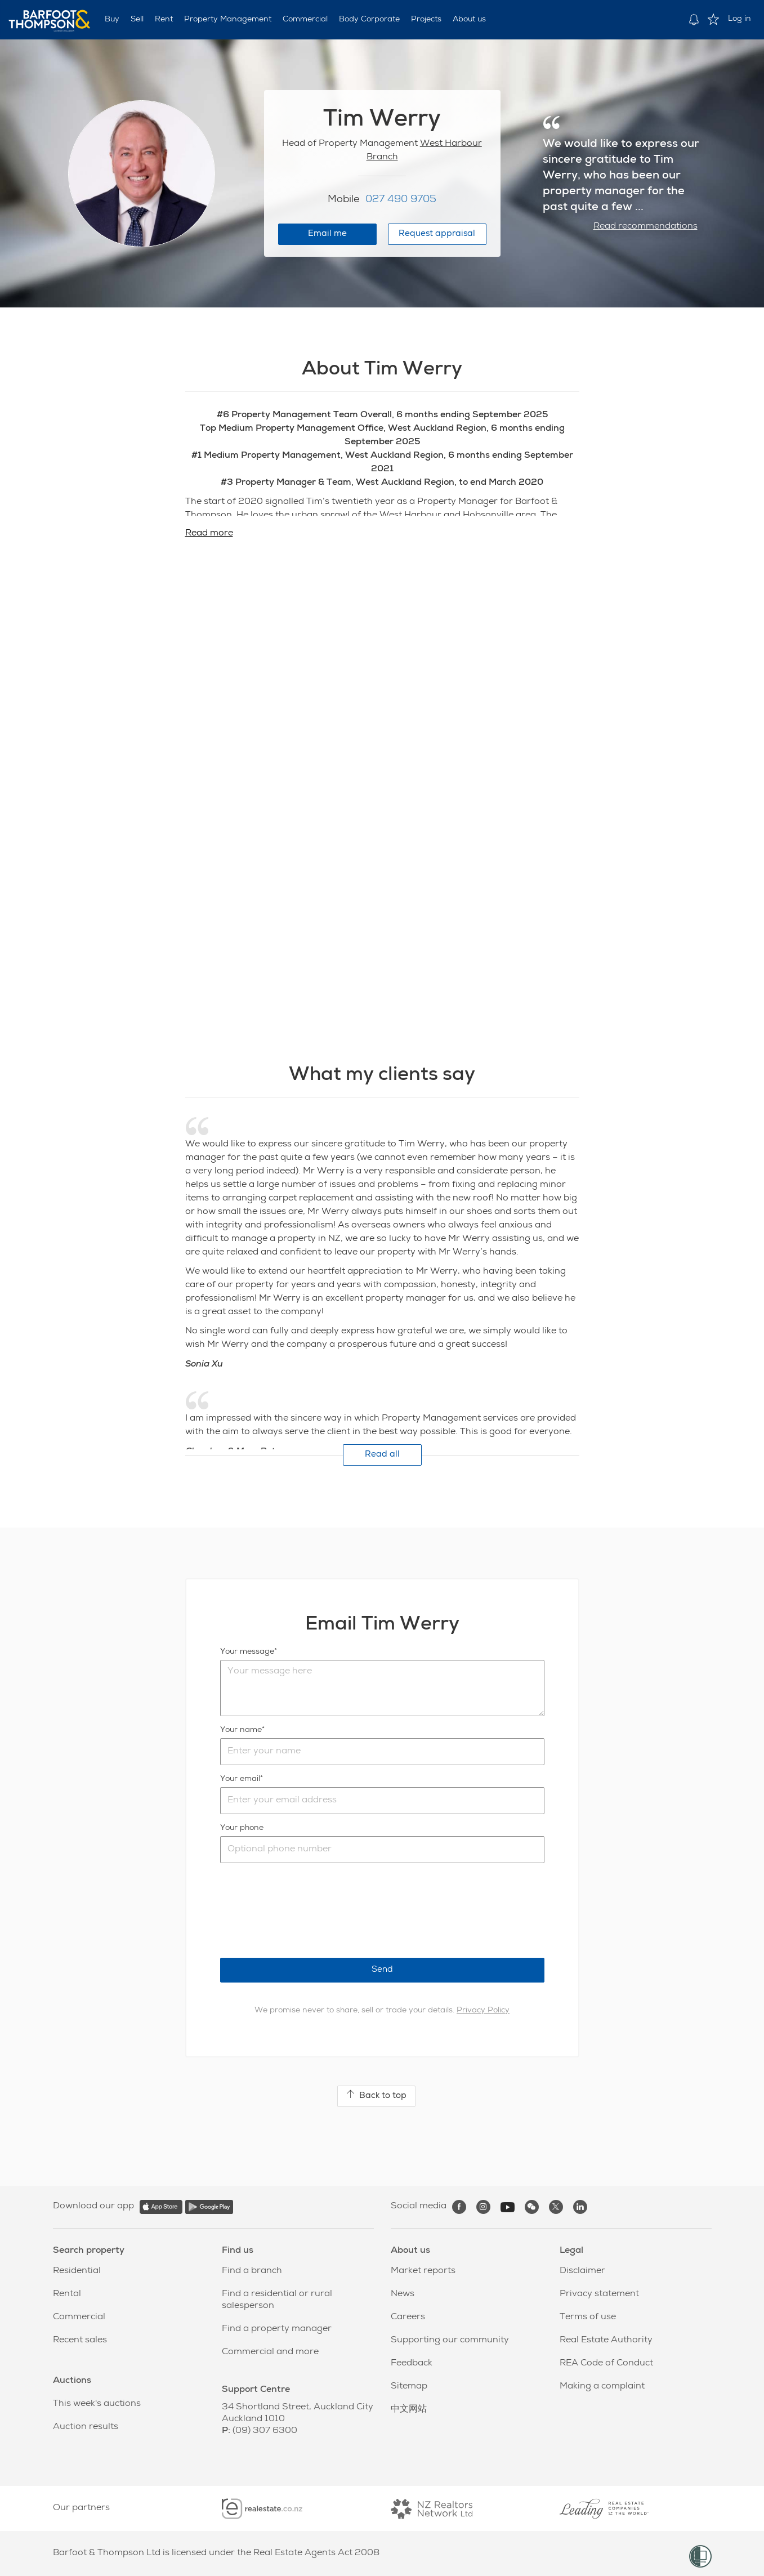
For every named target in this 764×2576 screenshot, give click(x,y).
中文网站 (409, 2409)
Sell (137, 20)
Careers (408, 2317)
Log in (739, 19)
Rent (164, 20)
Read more (209, 533)
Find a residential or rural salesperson (277, 2300)
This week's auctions (97, 2404)
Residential (77, 2271)
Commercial (305, 20)
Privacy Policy (483, 2011)
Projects (426, 20)
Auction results (85, 2427)
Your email (240, 1779)
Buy (112, 20)
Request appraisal (437, 234)
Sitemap (409, 2386)
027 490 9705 (400, 200)
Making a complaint (602, 2386)
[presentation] (305, 1910)
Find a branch (252, 2271)
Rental (67, 2294)
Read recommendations (645, 226)
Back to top (376, 2095)
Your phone (241, 1828)
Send (382, 1970)
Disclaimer (582, 2271)
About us (469, 20)
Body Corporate (369, 20)
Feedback (411, 2363)
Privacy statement (599, 2294)
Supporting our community (450, 2340)
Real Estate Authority (606, 2340)
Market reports (423, 2271)
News (402, 2294)
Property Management (227, 20)
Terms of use (588, 2317)
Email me (327, 234)
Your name (241, 1730)
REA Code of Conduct (606, 2363)
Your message (247, 1652)
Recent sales (80, 2340)
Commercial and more (270, 2352)
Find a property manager (277, 2329)
